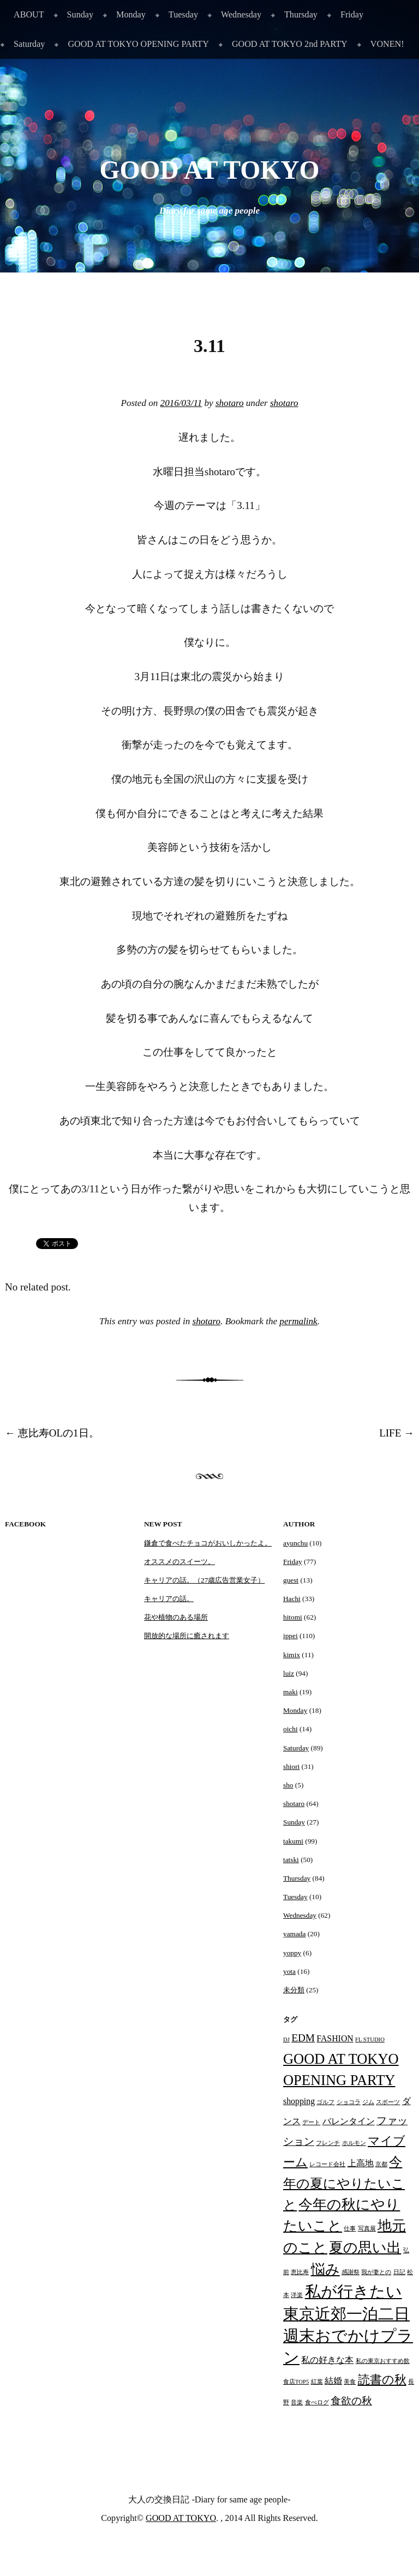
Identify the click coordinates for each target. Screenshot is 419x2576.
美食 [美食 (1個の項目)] (350, 2382)
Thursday (301, 14)
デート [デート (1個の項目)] (311, 2122)
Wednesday (241, 14)
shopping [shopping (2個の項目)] (299, 2101)
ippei (290, 1636)
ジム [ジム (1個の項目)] (368, 2102)
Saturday (29, 44)
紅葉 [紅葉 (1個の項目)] (317, 2382)
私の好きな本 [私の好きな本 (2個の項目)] (327, 2360)
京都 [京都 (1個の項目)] (381, 2164)
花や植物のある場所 (176, 1617)
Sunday (80, 14)
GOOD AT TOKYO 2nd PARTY (290, 44)
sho (288, 1785)
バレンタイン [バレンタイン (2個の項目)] (348, 2121)
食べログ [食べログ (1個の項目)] (317, 2402)
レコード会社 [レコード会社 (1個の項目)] (327, 2164)
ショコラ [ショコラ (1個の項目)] (349, 2102)
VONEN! (387, 44)
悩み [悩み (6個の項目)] (325, 2269)
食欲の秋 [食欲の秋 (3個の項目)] (351, 2401)
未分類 (293, 1990)
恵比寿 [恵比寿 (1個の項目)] (300, 2272)
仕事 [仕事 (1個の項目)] (350, 2229)
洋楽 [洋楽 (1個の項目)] (297, 2295)
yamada (294, 1934)
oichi (290, 1729)
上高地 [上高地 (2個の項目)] (361, 2163)
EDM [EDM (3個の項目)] (303, 2038)
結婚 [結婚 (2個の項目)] (333, 2380)
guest (290, 1580)
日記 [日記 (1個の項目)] (399, 2272)
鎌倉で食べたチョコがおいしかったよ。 (208, 1543)
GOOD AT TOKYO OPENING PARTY (138, 44)
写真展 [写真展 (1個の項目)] (367, 2229)
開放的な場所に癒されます (186, 1636)
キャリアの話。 (169, 1599)
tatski (291, 1860)
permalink (298, 1321)
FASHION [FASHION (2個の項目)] (334, 2038)
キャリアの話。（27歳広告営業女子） (204, 1580)
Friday (351, 14)
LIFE (396, 1433)
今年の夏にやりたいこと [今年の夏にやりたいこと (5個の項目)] (344, 2182)
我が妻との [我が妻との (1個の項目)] (376, 2272)
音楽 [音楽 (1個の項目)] (297, 2402)
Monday (131, 14)
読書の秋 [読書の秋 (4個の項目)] (382, 2379)
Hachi (292, 1599)
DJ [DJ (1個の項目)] (286, 2039)
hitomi (292, 1617)
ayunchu (295, 1543)
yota (289, 1971)
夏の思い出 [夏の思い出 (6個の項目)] (365, 2247)
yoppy (292, 1953)
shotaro (230, 403)
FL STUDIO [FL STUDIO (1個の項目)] (370, 2039)
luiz (288, 1673)
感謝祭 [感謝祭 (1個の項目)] (351, 2272)
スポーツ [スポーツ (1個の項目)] (388, 2102)
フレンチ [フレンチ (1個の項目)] (328, 2143)
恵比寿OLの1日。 (52, 1433)
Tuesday (183, 14)
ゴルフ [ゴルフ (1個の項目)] (325, 2102)
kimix (291, 1655)
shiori (291, 1766)
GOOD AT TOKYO (210, 170)
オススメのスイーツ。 (179, 1561)
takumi (293, 1841)
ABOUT (29, 14)
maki (290, 1692)
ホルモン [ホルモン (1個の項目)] (354, 2143)
